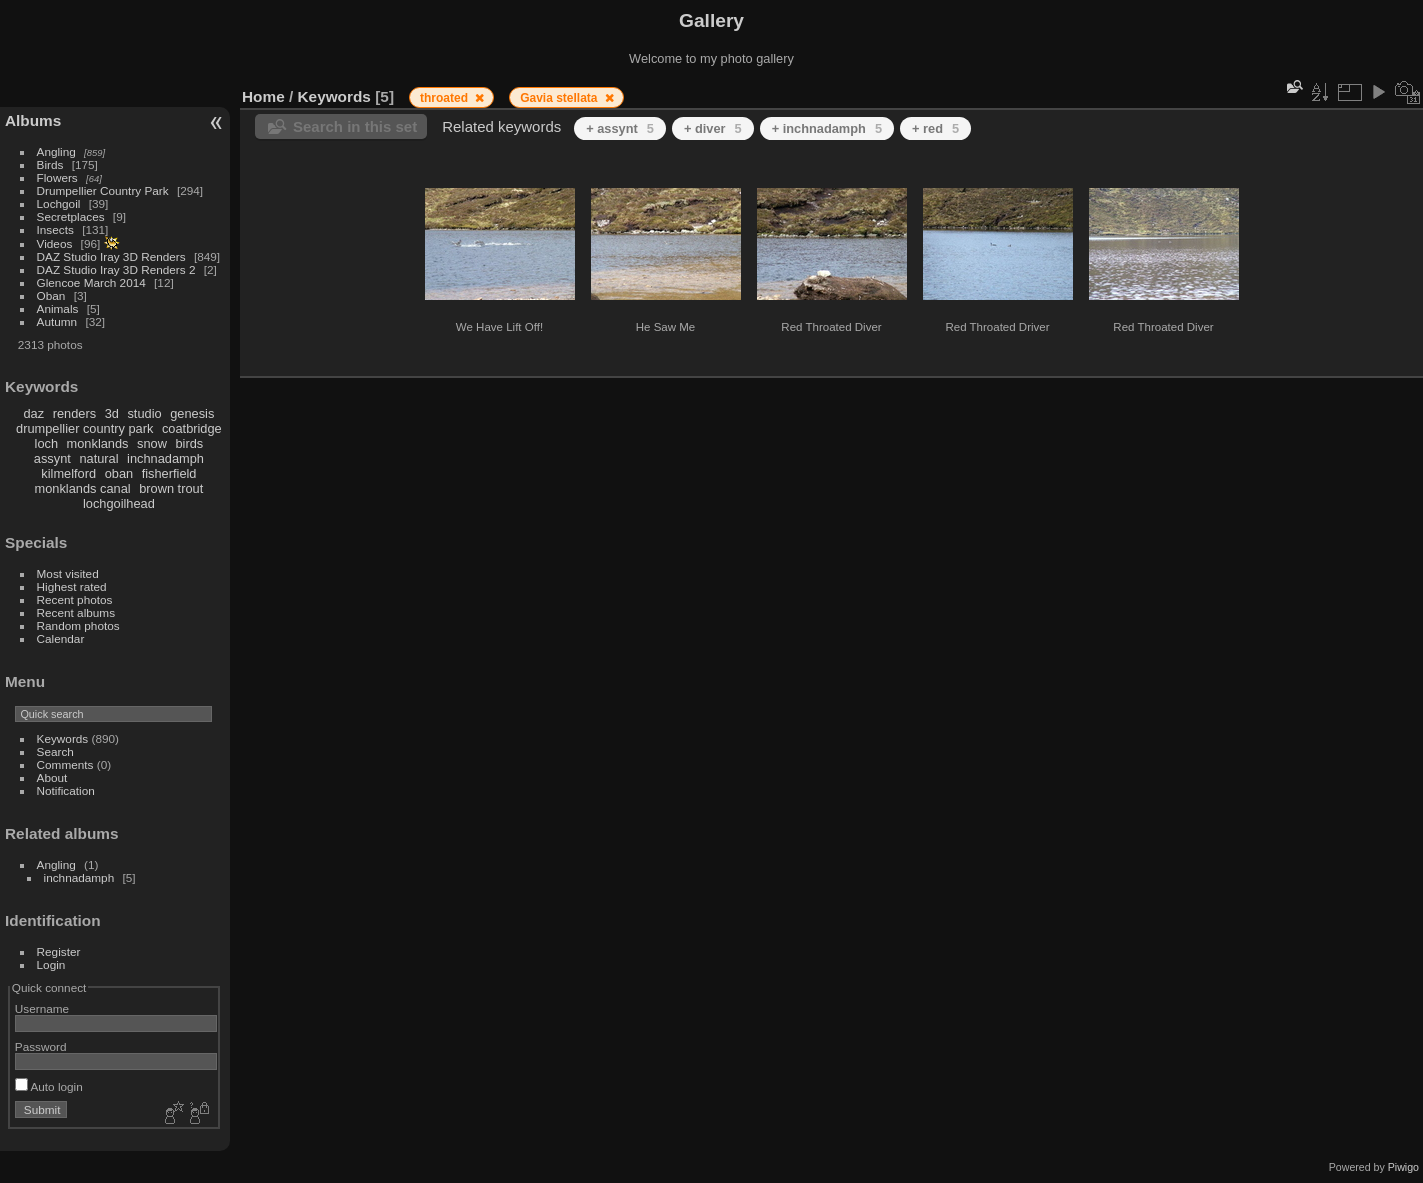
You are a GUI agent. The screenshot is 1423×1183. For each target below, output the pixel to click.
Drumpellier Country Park (103, 190)
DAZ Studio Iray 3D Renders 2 (116, 269)
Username (42, 1008)
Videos (55, 243)
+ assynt (620, 128)
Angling (56, 151)
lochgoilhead (119, 503)
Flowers (57, 177)
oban (119, 473)
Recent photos (75, 599)
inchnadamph (165, 458)
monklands (98, 443)
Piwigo (1403, 1167)
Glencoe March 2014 (91, 282)
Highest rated (72, 586)
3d (112, 413)
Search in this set (355, 126)
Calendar (61, 638)
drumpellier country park (84, 428)
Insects (55, 229)
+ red (935, 128)
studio (144, 413)
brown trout (171, 488)
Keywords (63, 738)
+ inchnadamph (827, 128)
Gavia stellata (560, 98)
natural (98, 458)
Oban (51, 295)
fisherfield (169, 473)
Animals (58, 308)
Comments (65, 764)
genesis (192, 413)
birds (189, 443)
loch (46, 443)
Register (59, 951)
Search (55, 751)
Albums (33, 120)
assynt (52, 458)
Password (41, 1046)
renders (74, 413)
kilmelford (68, 473)
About (52, 777)
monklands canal (83, 488)
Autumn (57, 321)
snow (152, 443)
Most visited (68, 573)
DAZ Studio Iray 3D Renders (111, 256)
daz (34, 413)
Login (51, 964)
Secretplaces (71, 216)
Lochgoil (59, 203)
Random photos (78, 625)
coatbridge (192, 428)
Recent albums (76, 612)
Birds (50, 164)
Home (263, 96)
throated (445, 98)
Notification (66, 790)
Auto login (49, 1086)
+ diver (713, 128)
